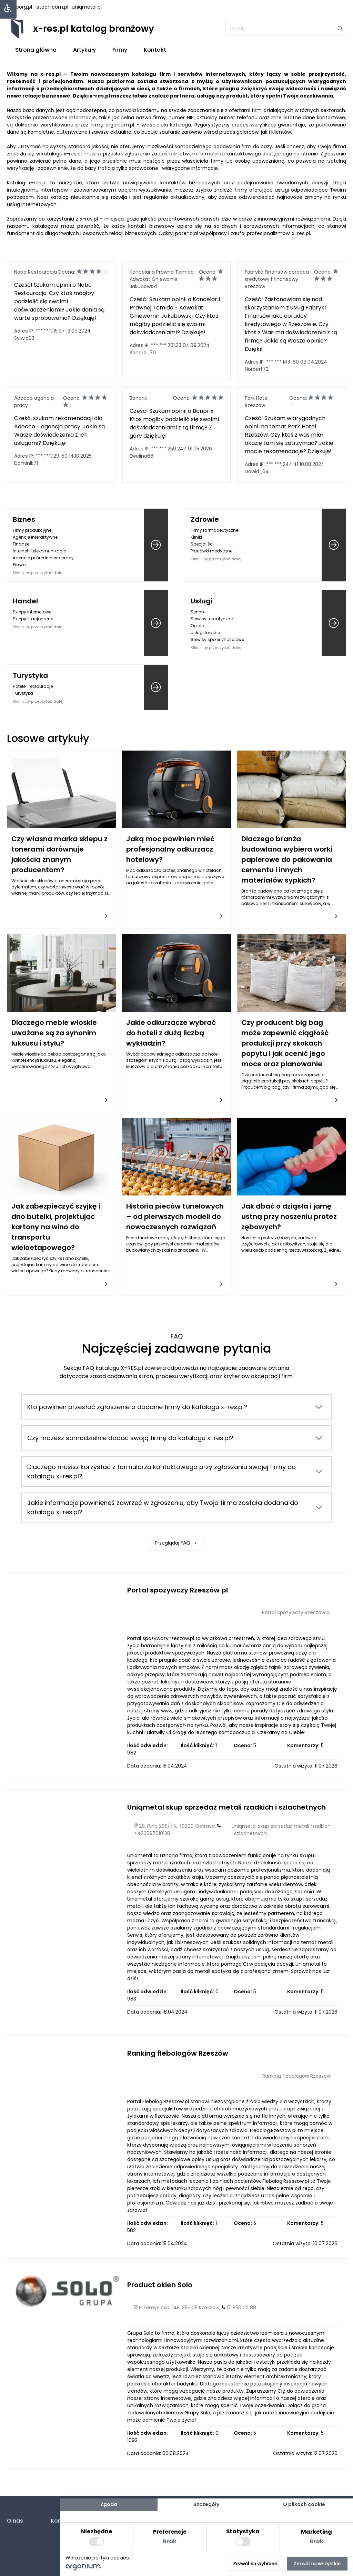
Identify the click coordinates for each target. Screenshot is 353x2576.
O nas (15, 2521)
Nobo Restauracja (35, 271)
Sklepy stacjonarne (33, 619)
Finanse (21, 544)
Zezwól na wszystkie (317, 2563)
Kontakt (155, 50)
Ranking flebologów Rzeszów (177, 2053)
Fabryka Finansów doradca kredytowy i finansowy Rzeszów (277, 279)
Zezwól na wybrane (255, 2563)
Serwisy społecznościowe (217, 639)
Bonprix (138, 398)
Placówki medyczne (211, 551)
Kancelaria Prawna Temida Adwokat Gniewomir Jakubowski (162, 279)
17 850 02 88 (241, 2307)
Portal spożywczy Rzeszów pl (177, 1590)
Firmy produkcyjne (32, 530)
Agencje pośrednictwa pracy (43, 558)
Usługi (201, 601)
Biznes (24, 519)
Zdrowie (205, 519)
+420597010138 (152, 1833)
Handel (25, 601)
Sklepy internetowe (32, 612)
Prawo (19, 565)
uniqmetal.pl (87, 6)
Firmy (119, 50)
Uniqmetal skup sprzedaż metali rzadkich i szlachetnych (226, 1807)
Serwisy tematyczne (212, 619)
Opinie (197, 626)
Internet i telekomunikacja (40, 551)
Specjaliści (202, 544)
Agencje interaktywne (35, 537)
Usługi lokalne (205, 632)
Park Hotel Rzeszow (257, 402)
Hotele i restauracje (33, 686)
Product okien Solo (159, 2285)
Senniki (198, 612)
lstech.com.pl (52, 6)
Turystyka (30, 675)
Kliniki (196, 537)
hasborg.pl (19, 6)
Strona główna (36, 50)
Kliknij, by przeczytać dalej (38, 573)
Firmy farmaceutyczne (214, 530)
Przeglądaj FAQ (176, 1503)
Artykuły (84, 50)
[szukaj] (285, 28)
